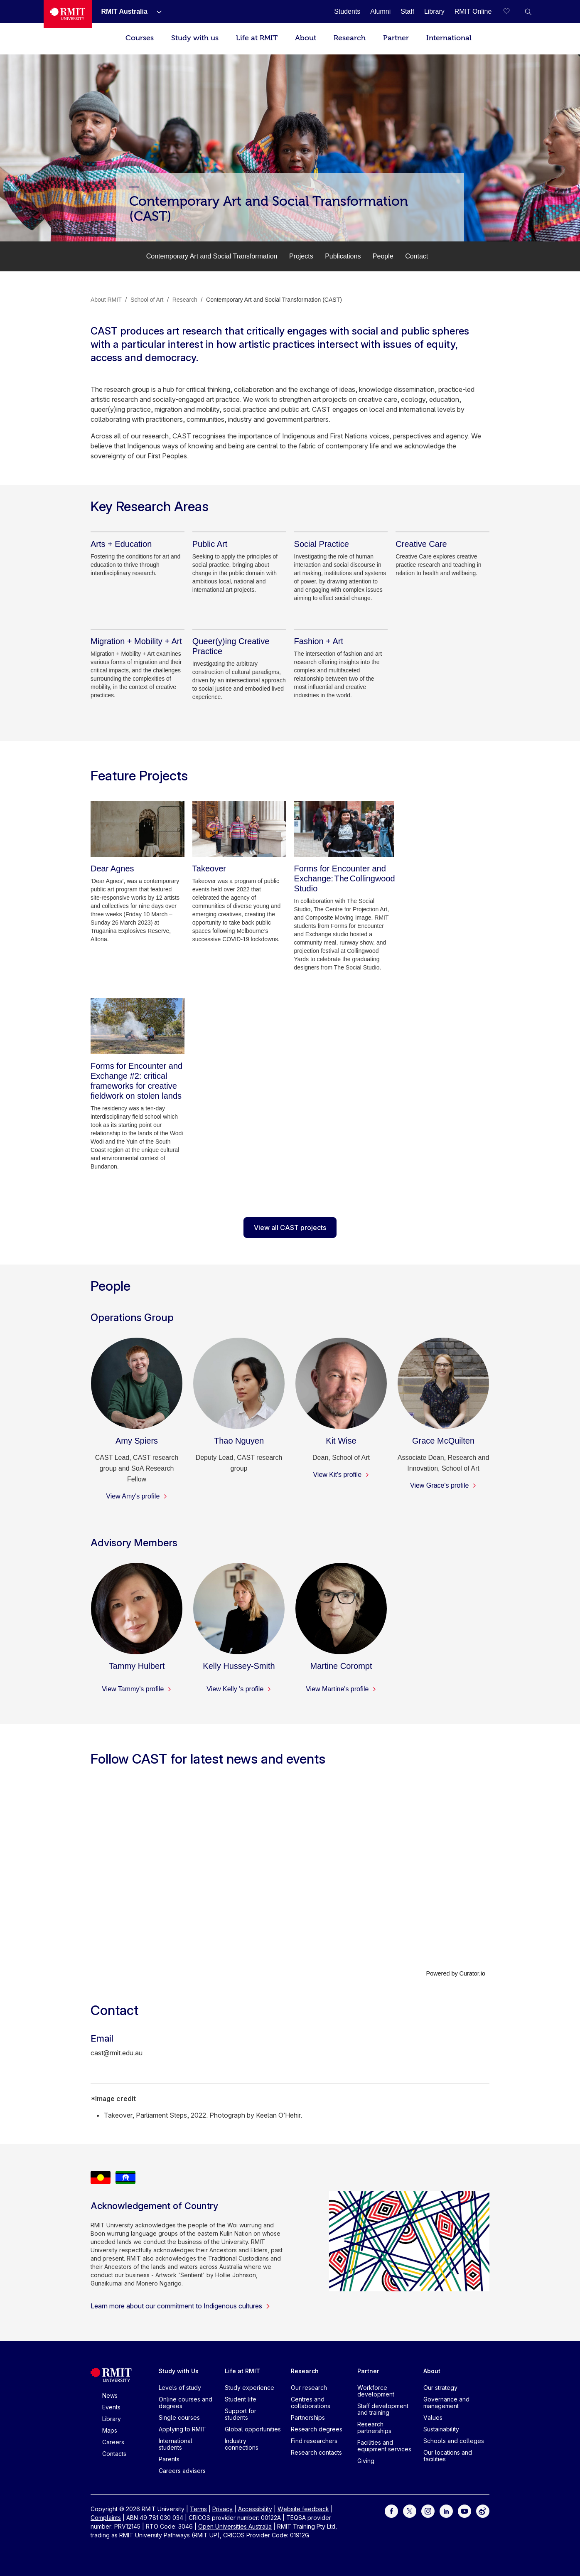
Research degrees (316, 2429)
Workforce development (375, 2391)
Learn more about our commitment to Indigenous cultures (180, 2306)
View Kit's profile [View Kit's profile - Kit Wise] (341, 1474)
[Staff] (407, 11)
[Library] (434, 11)
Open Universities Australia (235, 2526)
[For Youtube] (464, 2510)
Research (350, 38)
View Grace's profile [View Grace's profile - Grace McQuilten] (443, 1485)
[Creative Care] (421, 544)
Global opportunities (253, 2429)
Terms (198, 2508)
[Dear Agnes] (137, 829)
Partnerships (308, 2417)
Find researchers (314, 2440)
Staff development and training (382, 2409)
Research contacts (316, 2452)
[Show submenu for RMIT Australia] (156, 12)
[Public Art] (209, 544)
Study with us (195, 38)
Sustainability (441, 2429)
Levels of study (180, 2387)
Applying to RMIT (182, 2429)
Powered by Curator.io (455, 1973)
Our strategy (440, 2387)
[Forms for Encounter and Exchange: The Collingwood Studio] (344, 829)
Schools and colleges (453, 2440)
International (449, 38)
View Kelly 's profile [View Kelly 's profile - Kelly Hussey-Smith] (238, 1689)
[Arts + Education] (121, 544)
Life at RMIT (257, 38)
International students (175, 2444)
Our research (309, 2387)
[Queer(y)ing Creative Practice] (239, 646)
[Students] (347, 11)
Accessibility (255, 2508)
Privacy (222, 2508)
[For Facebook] (391, 2510)
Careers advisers (182, 2470)
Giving (365, 2460)
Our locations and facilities (447, 2456)
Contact (416, 256)
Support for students (240, 2414)
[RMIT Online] (473, 11)
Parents (169, 2459)
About (305, 38)
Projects (301, 256)
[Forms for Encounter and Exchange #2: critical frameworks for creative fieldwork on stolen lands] (137, 1026)
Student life (240, 2399)
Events (111, 2407)
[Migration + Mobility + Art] (136, 641)
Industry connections (241, 2444)
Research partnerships (374, 2427)
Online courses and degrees (185, 2402)
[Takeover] (239, 829)
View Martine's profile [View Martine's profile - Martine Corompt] (341, 1689)
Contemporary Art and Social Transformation (212, 256)
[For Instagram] (428, 2510)
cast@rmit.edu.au (117, 2053)
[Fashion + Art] (318, 641)
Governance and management (446, 2402)
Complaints (106, 2517)
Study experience (249, 2387)
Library (111, 2418)
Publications (343, 256)
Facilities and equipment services (384, 2446)
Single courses (179, 2417)
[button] (528, 12)
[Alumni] (380, 11)
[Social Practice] (321, 544)
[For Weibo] (482, 2510)
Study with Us (179, 2370)
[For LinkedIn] (446, 2510)
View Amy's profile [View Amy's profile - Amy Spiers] (136, 1496)
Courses (139, 38)
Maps (109, 2430)
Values (432, 2417)
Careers (113, 2442)
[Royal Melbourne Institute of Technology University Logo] (68, 14)
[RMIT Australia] (124, 11)
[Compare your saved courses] (511, 11)
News (110, 2395)
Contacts (114, 2453)
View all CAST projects (290, 1227)
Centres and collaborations (310, 2402)
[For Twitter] (409, 2510)
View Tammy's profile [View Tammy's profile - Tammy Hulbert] (137, 1689)
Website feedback (303, 2508)
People (383, 256)
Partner (396, 38)
